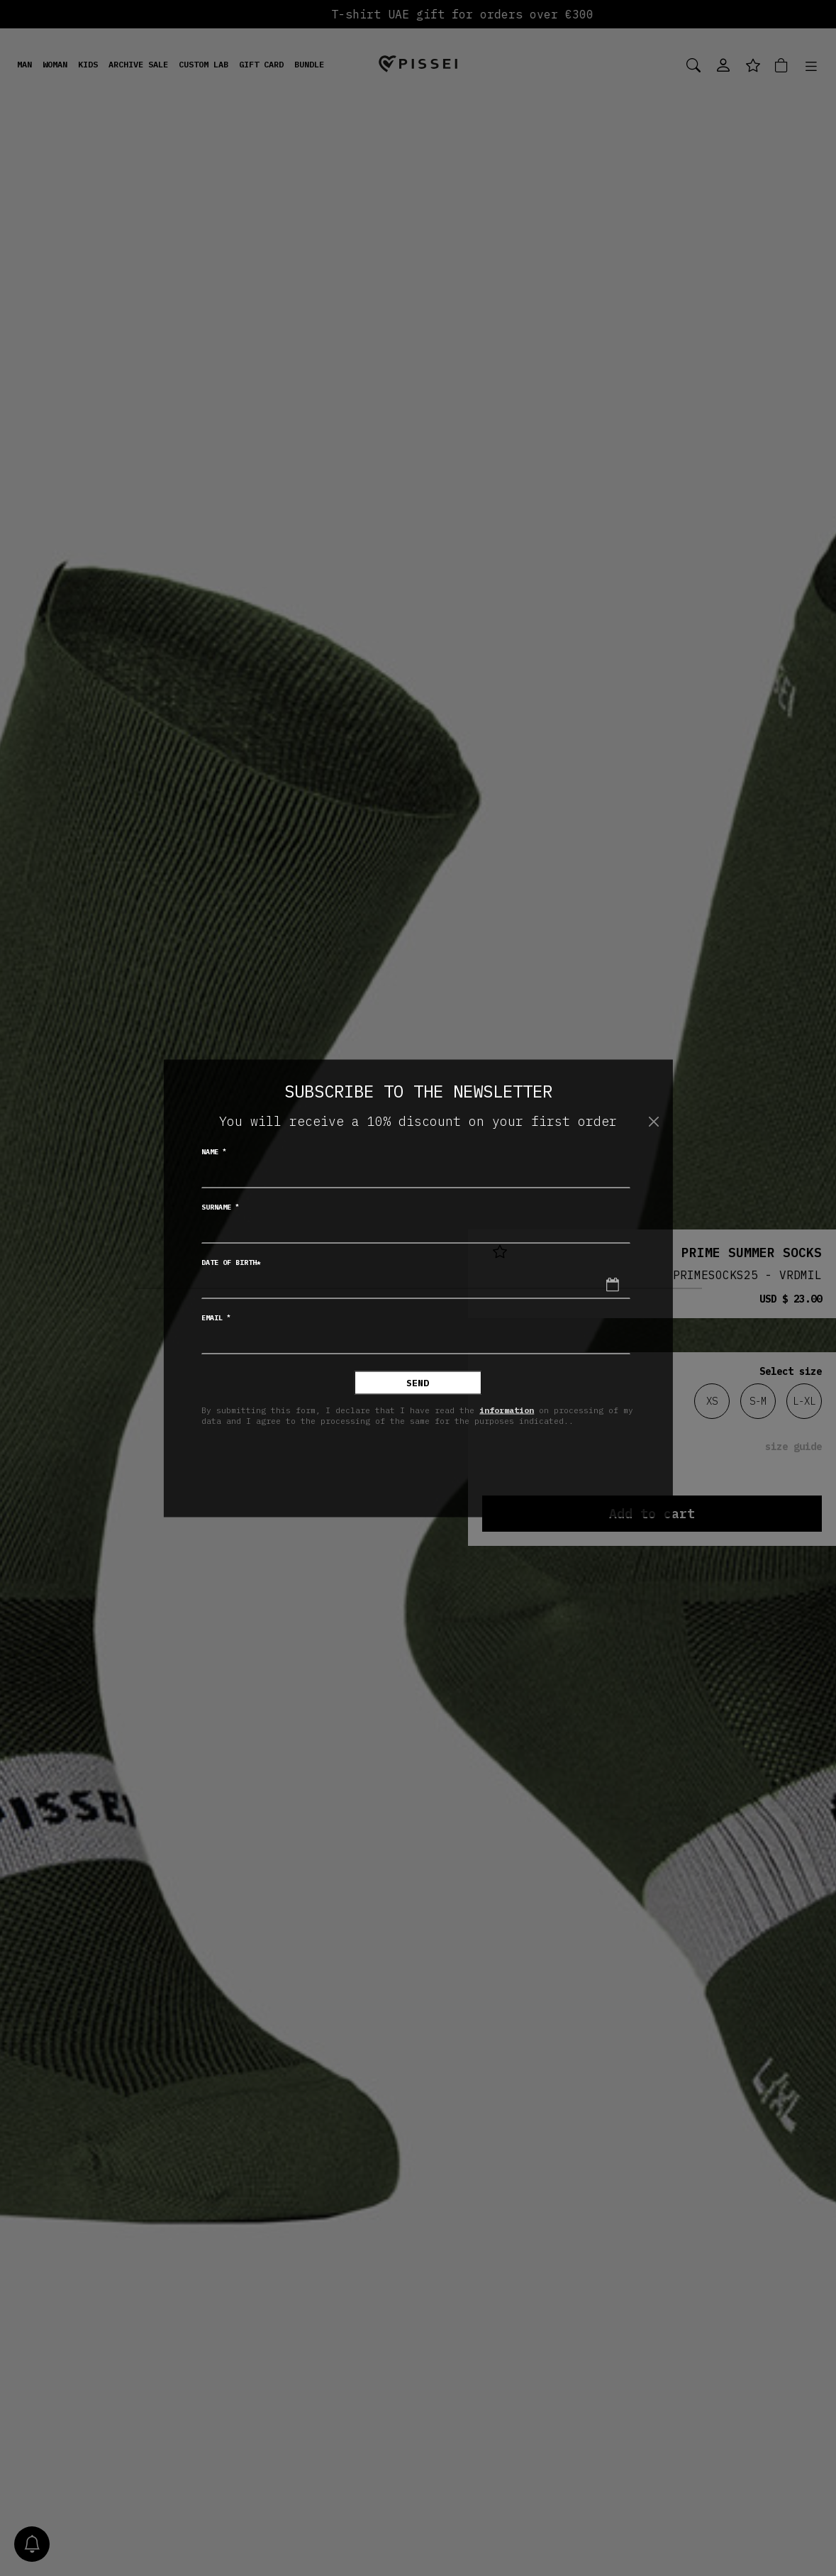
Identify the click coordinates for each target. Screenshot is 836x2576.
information (506, 1410)
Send (417, 1382)
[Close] (654, 1122)
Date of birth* (231, 1261)
